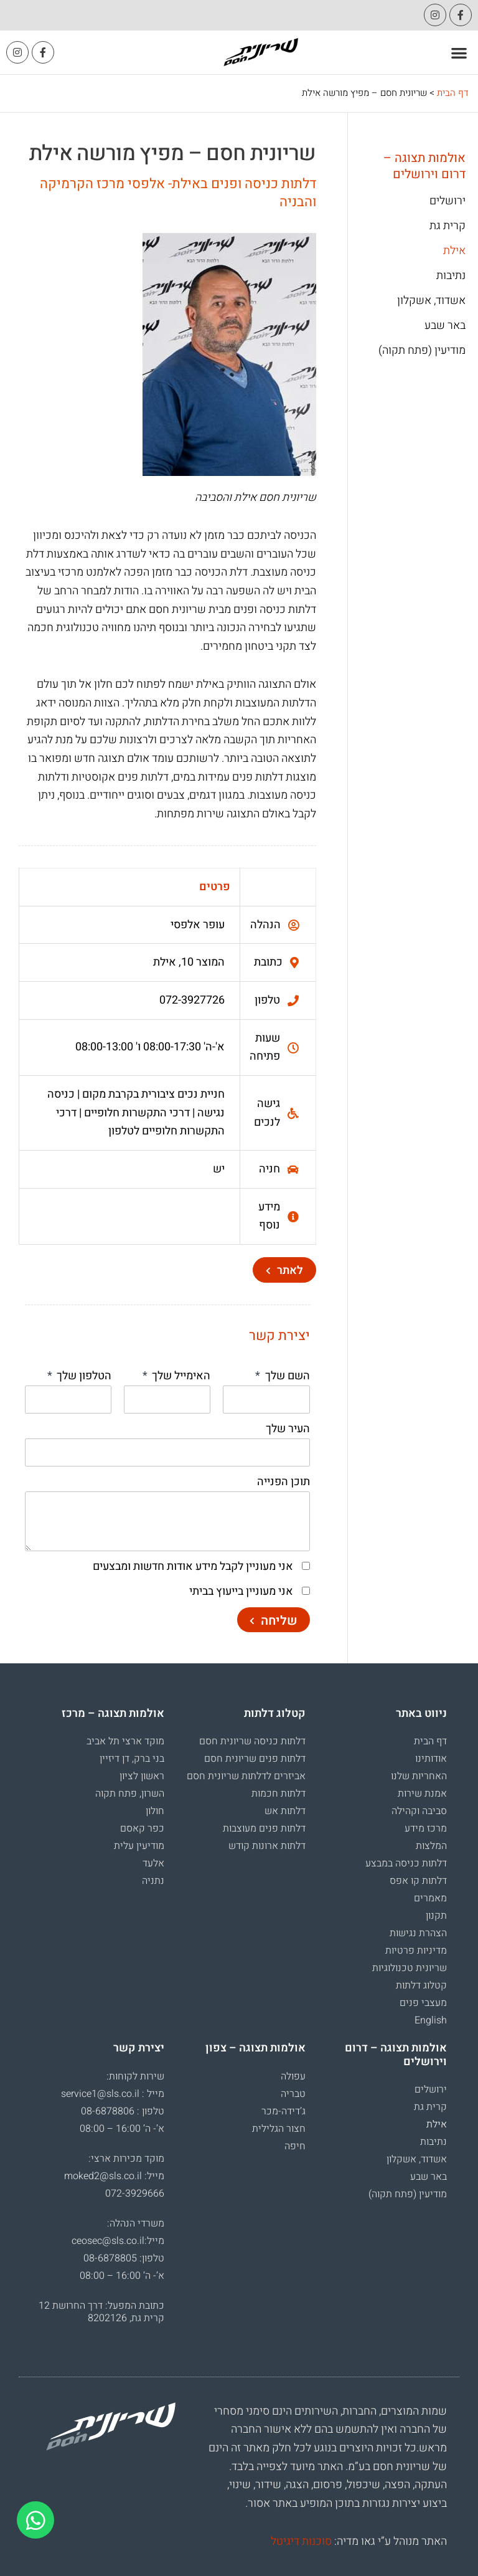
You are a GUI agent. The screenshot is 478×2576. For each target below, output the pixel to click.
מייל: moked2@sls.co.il (114, 2176)
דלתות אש (285, 1811)
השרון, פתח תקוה (129, 1793)
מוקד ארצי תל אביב (125, 1741)
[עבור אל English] (382, 2020)
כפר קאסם (142, 1828)
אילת (454, 251)
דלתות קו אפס (418, 1880)
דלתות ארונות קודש (267, 1845)
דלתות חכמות (278, 1793)
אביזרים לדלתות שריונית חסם (246, 1776)
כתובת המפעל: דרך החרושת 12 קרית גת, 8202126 (101, 2312)
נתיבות (451, 276)
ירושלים (447, 201)
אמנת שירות (422, 1793)
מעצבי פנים (423, 2002)
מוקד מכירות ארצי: (126, 2158)
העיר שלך (288, 1428)
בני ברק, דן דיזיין (132, 1758)
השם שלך (286, 1375)
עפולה (293, 2076)
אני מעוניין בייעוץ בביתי (241, 1591)
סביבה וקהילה (419, 1811)
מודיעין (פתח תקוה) (422, 351)
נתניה (153, 1880)
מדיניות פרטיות (416, 1950)
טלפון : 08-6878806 (122, 2111)
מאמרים (430, 1898)
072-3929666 (134, 2193)
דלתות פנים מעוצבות (264, 1828)
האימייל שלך (179, 1375)
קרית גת (447, 226)
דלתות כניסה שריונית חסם (252, 1741)
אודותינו (431, 1758)
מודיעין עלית (139, 1845)
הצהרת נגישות (418, 1933)
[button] (459, 52)
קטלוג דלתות (421, 1985)
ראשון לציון (142, 1776)
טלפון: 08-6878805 (123, 2258)
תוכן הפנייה (283, 1481)
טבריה (293, 2093)
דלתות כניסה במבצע (406, 1863)
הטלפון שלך (82, 1375)
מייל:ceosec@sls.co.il (118, 2240)
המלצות (431, 1845)
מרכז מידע (426, 1828)
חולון (155, 1811)
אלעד (153, 1863)
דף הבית (453, 93)
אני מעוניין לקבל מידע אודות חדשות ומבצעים (193, 1566)
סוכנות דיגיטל (301, 2541)
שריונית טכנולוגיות (409, 1968)
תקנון (436, 1915)
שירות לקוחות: (135, 2076)
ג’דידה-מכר (283, 2111)
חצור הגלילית (279, 2128)
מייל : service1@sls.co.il (112, 2093)
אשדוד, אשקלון (431, 301)
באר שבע (445, 326)
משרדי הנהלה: (135, 2223)
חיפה (295, 2146)
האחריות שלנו (419, 1776)
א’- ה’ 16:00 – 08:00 (122, 2128)
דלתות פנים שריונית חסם (255, 1758)
